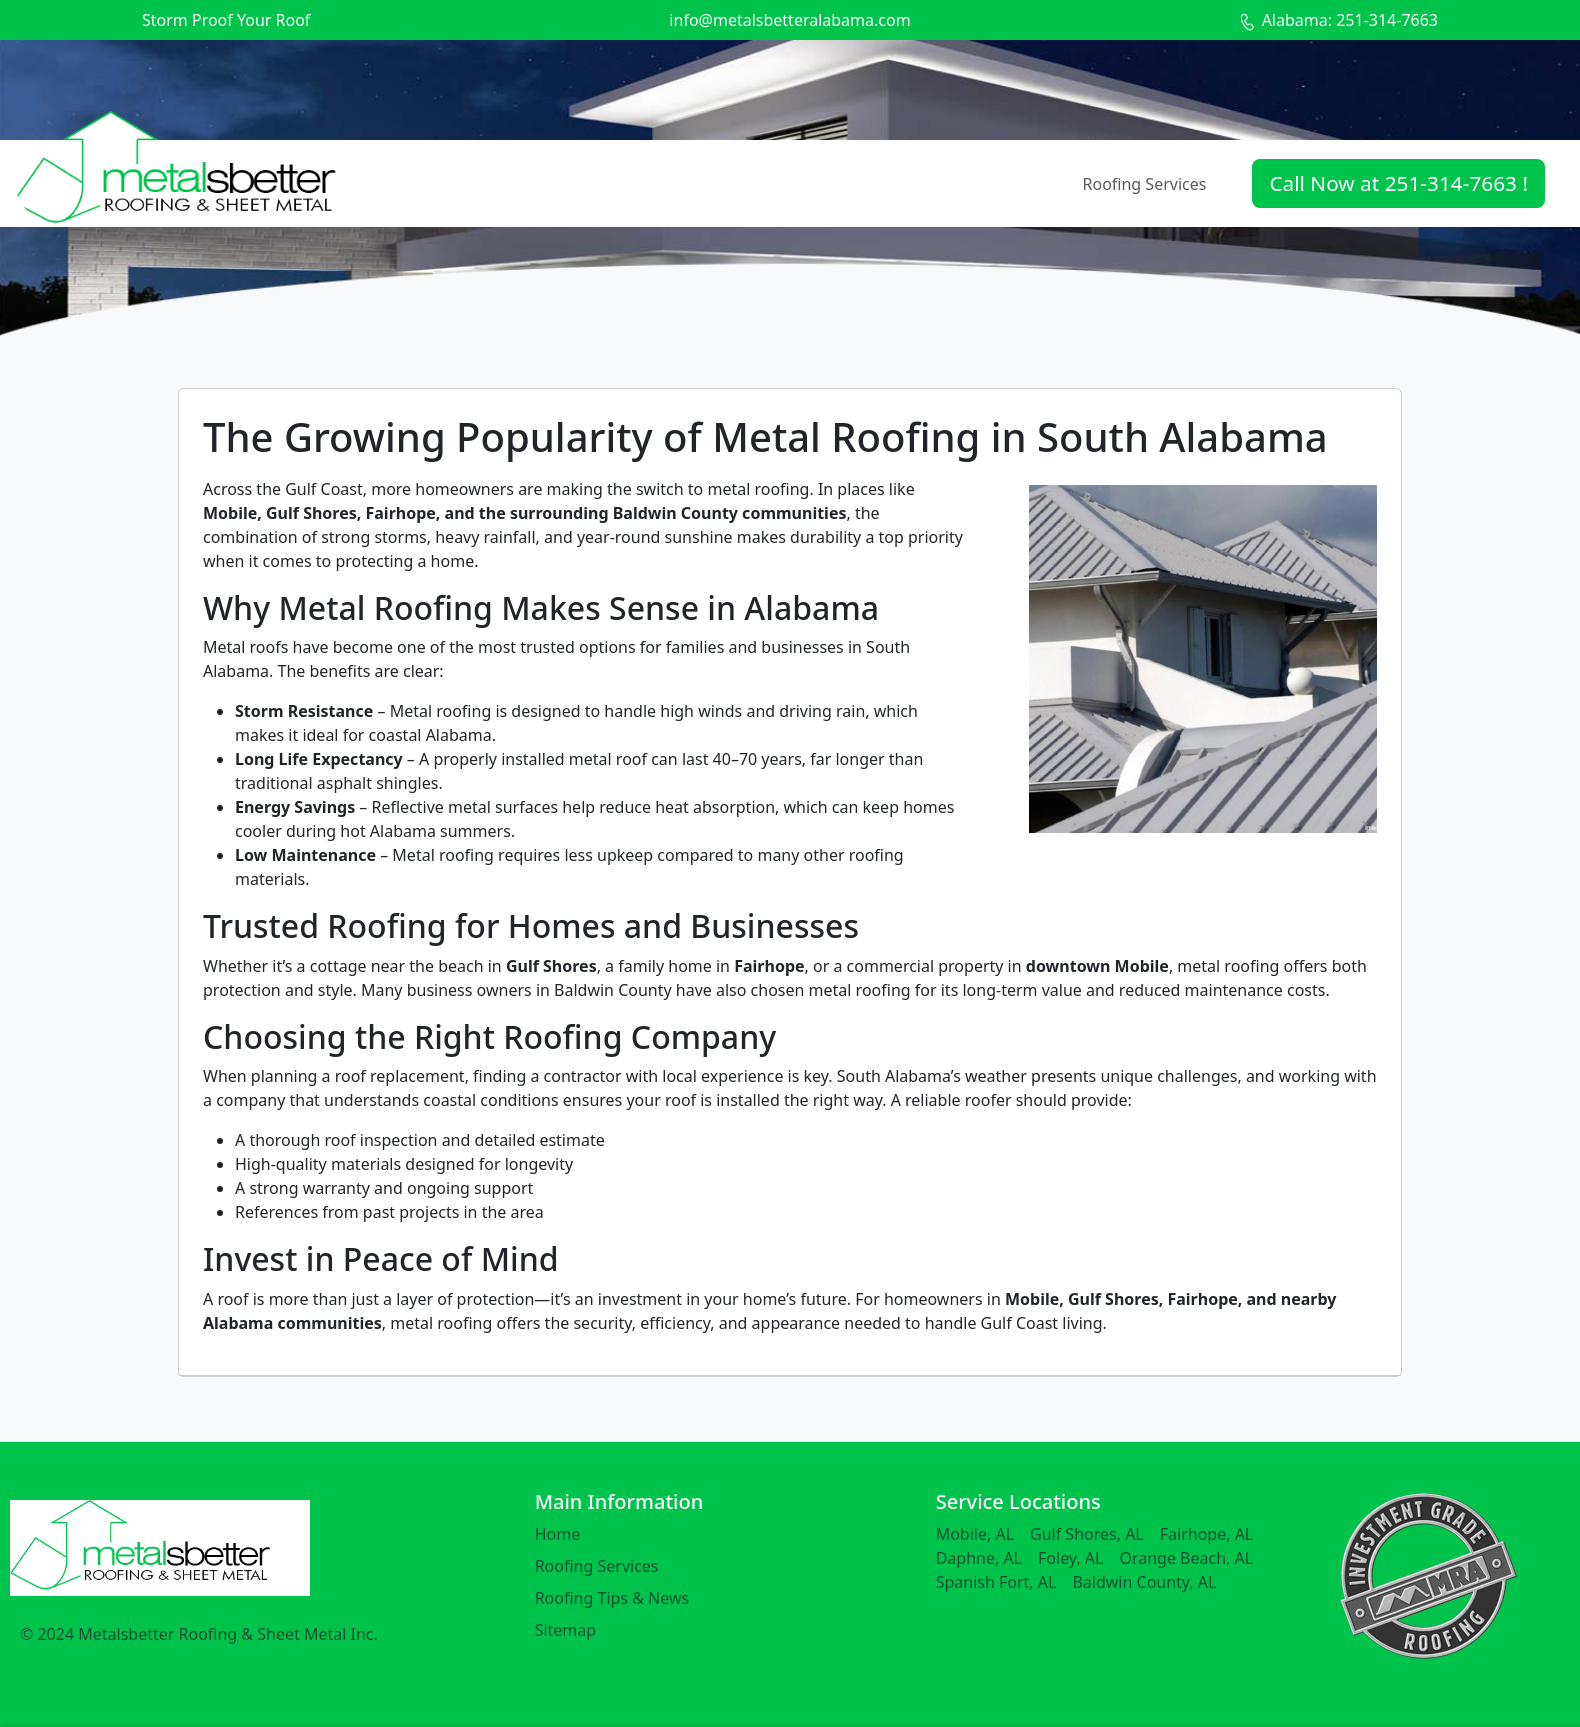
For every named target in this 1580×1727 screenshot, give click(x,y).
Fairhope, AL (1207, 1534)
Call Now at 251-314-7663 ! (1398, 183)
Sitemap (566, 1630)
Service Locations (1018, 1501)
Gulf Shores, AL (1087, 1534)
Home (558, 1534)
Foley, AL (1070, 1558)
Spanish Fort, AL (996, 1582)
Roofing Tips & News (612, 1598)
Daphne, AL (979, 1558)
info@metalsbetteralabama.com (789, 20)
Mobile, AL (975, 1534)
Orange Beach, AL (1186, 1558)
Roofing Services (1145, 184)
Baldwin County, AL (1144, 1582)
